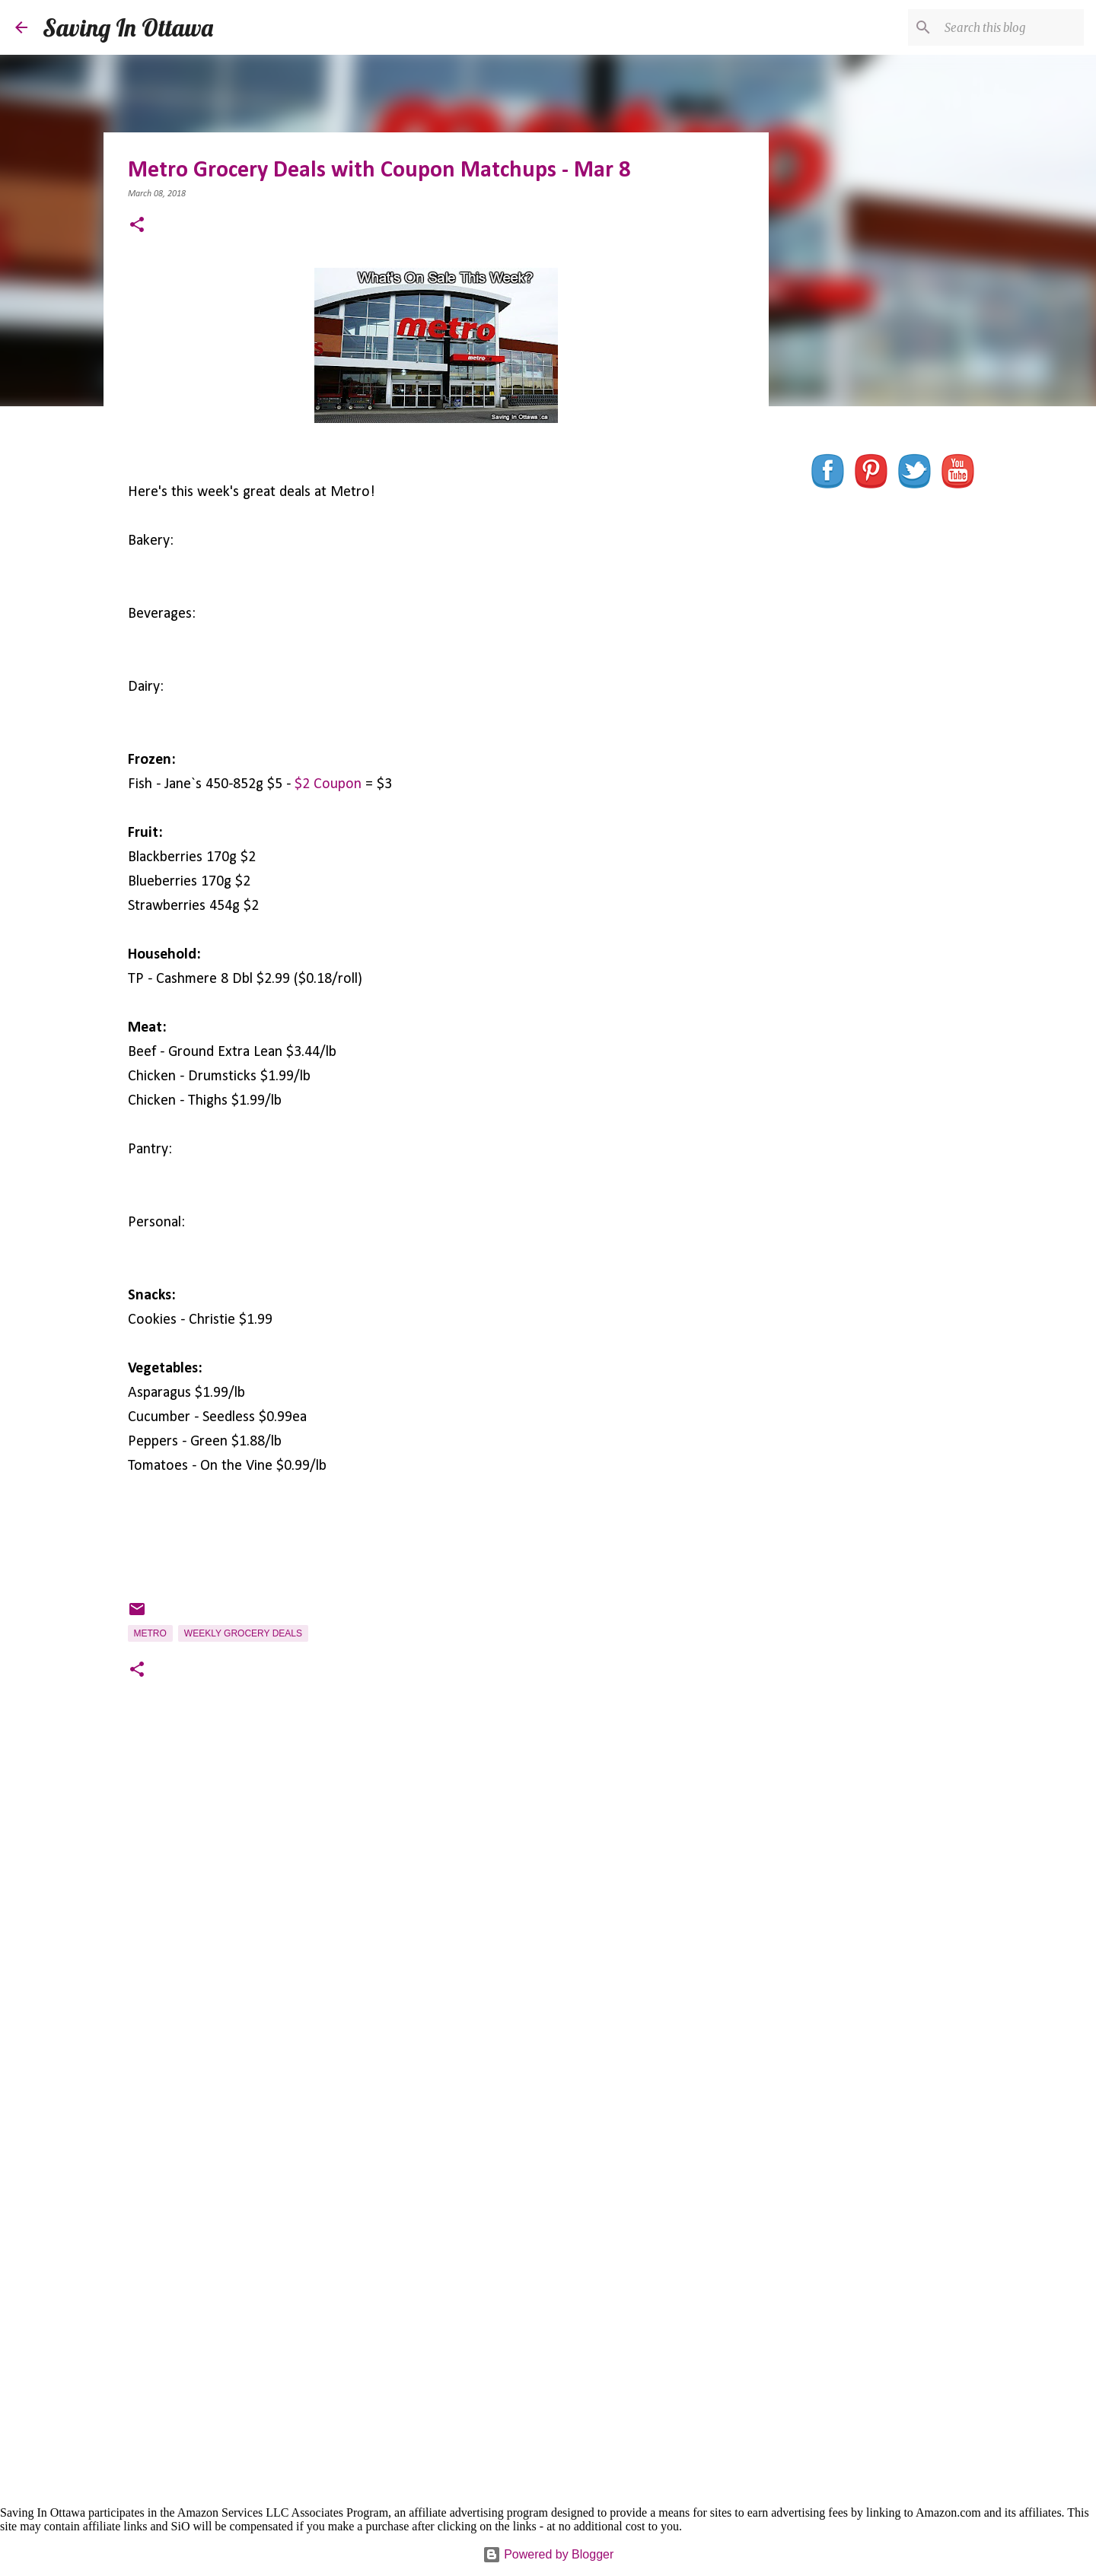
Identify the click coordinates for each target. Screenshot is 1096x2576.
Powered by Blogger (548, 2554)
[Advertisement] (436, 1915)
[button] (137, 226)
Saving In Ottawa (128, 27)
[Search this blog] (1004, 27)
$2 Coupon (328, 784)
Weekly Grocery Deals (243, 1633)
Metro (150, 1633)
